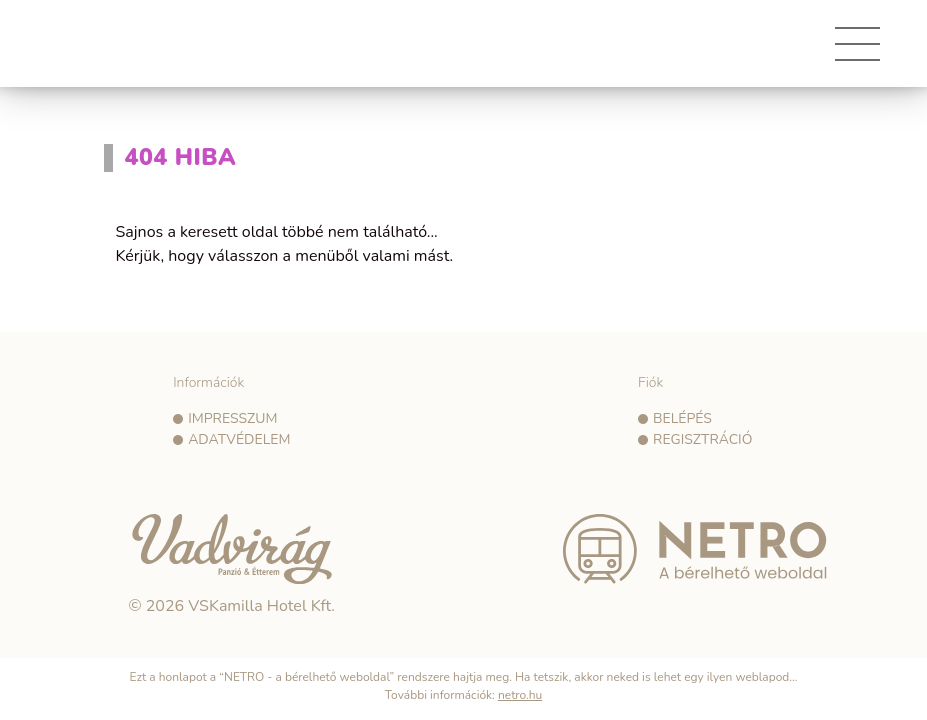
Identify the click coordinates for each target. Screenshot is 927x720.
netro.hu (520, 695)
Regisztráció (702, 439)
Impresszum (232, 418)
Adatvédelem (239, 439)
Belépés (682, 418)
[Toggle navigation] (857, 51)
